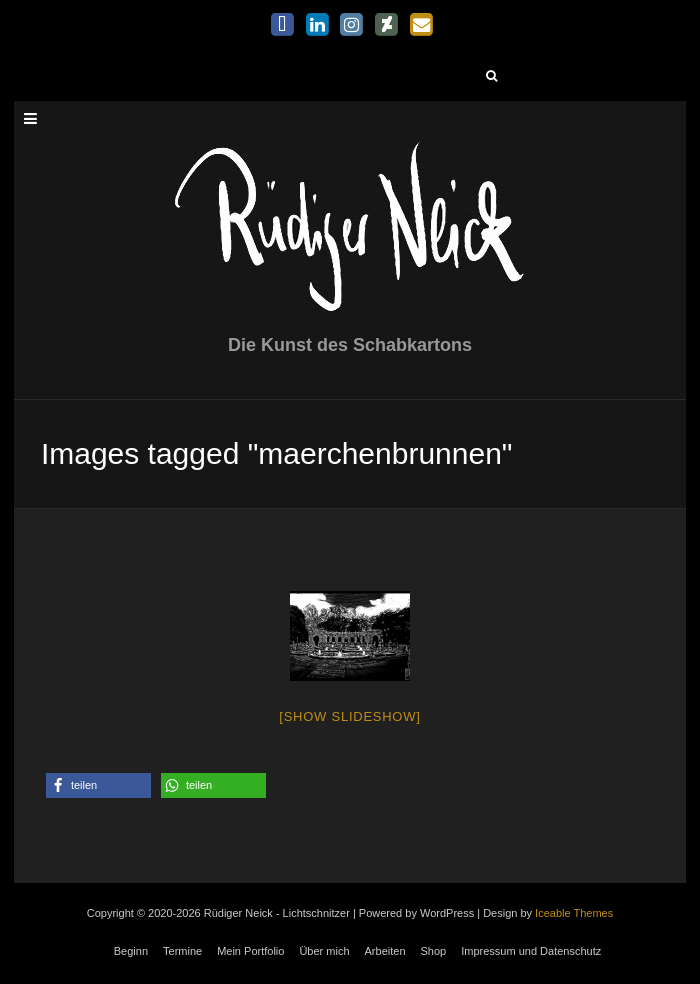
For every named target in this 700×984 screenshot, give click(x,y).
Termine (182, 951)
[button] (98, 785)
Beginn (131, 951)
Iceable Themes (574, 913)
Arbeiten (385, 951)
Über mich (324, 951)
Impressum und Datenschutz (531, 951)
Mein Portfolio (250, 951)
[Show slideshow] (349, 716)
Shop (434, 951)
